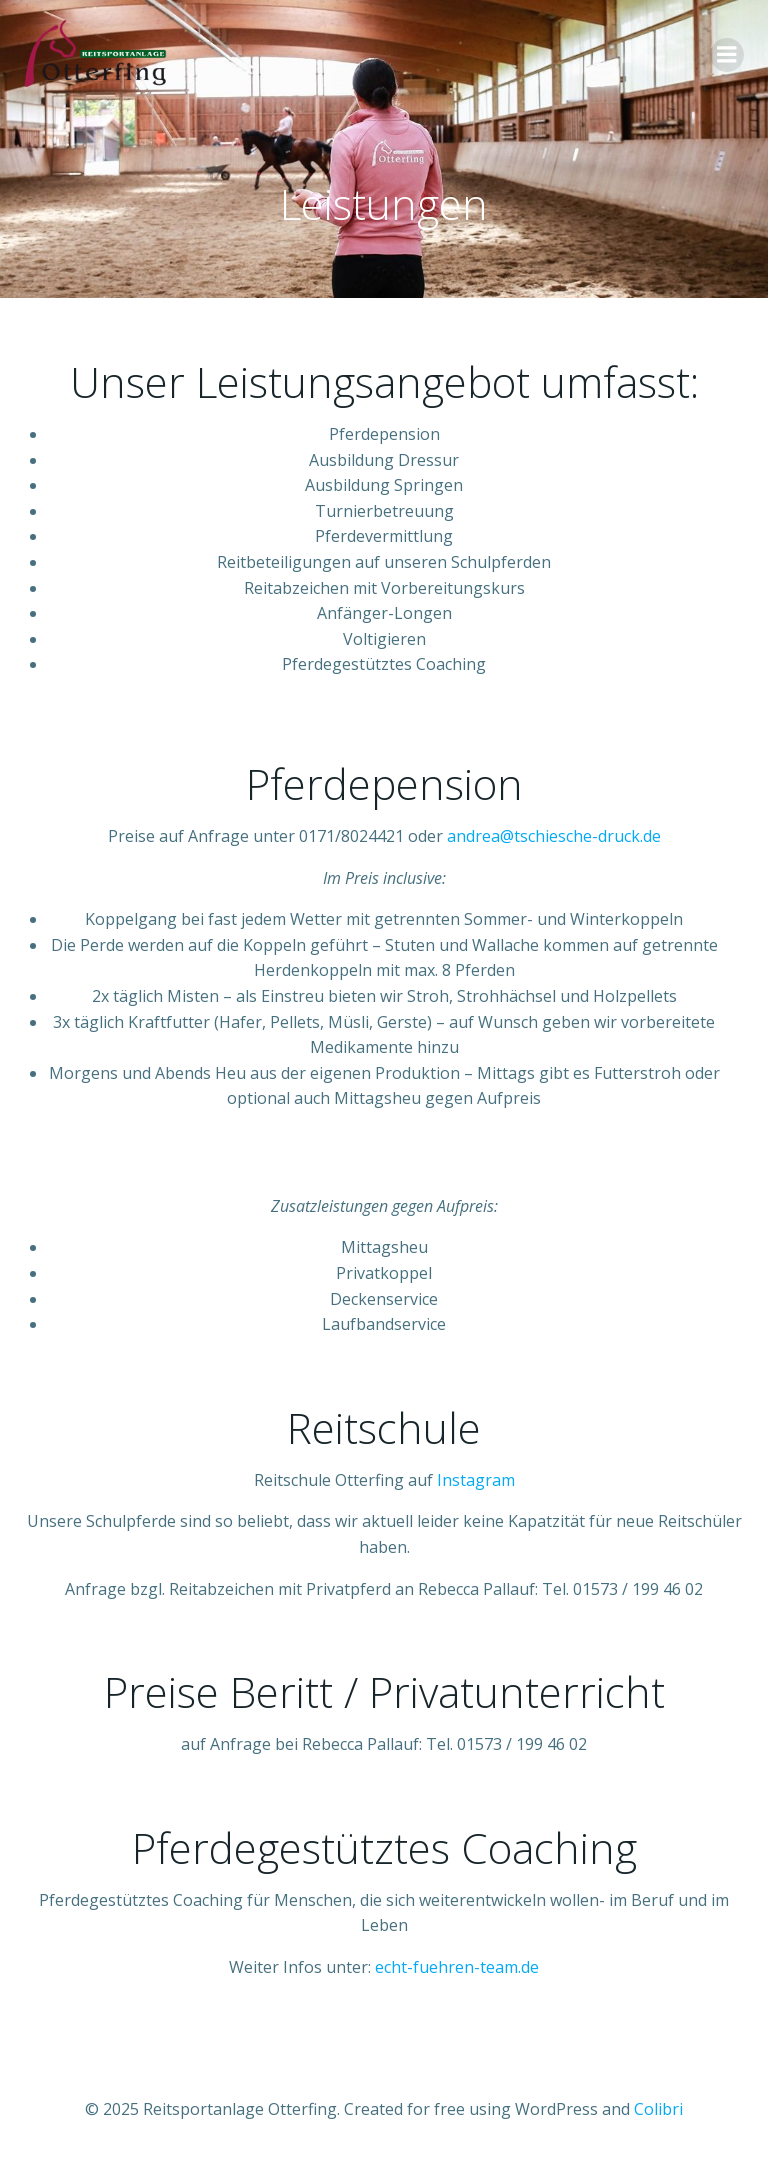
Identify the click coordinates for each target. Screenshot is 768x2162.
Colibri (658, 2109)
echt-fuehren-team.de (457, 1967)
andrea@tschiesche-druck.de (554, 836)
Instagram (476, 1480)
